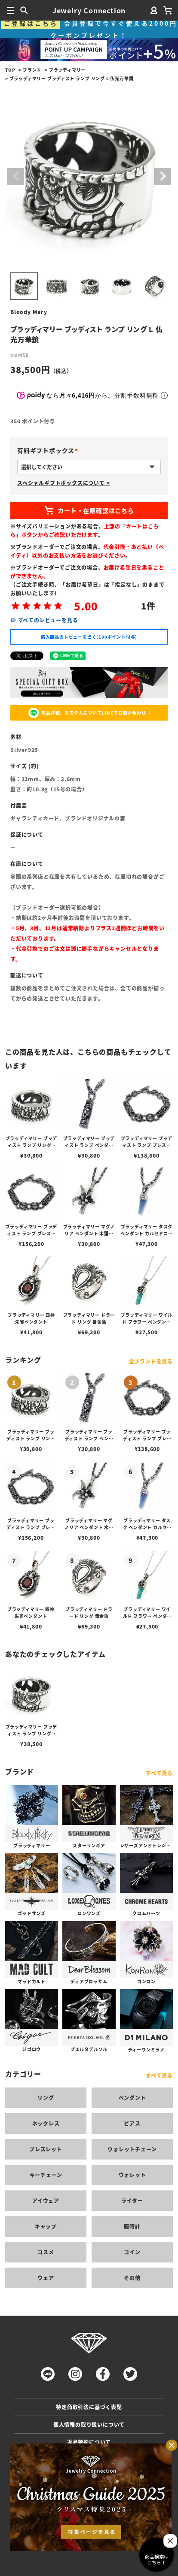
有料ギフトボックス (49, 450)
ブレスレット (45, 2149)
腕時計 (132, 2226)
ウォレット (132, 2174)
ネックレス (46, 2123)
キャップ (46, 2226)
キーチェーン (46, 2174)
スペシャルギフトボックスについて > (63, 482)
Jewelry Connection (89, 10)
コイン (132, 2252)
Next (162, 176)
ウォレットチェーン (132, 2149)
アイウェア (45, 2200)
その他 (132, 2277)
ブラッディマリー (67, 69)
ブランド (32, 69)
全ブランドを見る (151, 1361)
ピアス (132, 2123)
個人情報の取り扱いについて (89, 2424)
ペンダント (132, 2097)
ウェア (45, 2277)
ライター (132, 2200)
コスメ (45, 2252)
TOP (10, 69)
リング (45, 2097)
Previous (15, 176)
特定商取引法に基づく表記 (89, 2406)
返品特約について (89, 2442)
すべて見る (159, 1773)
